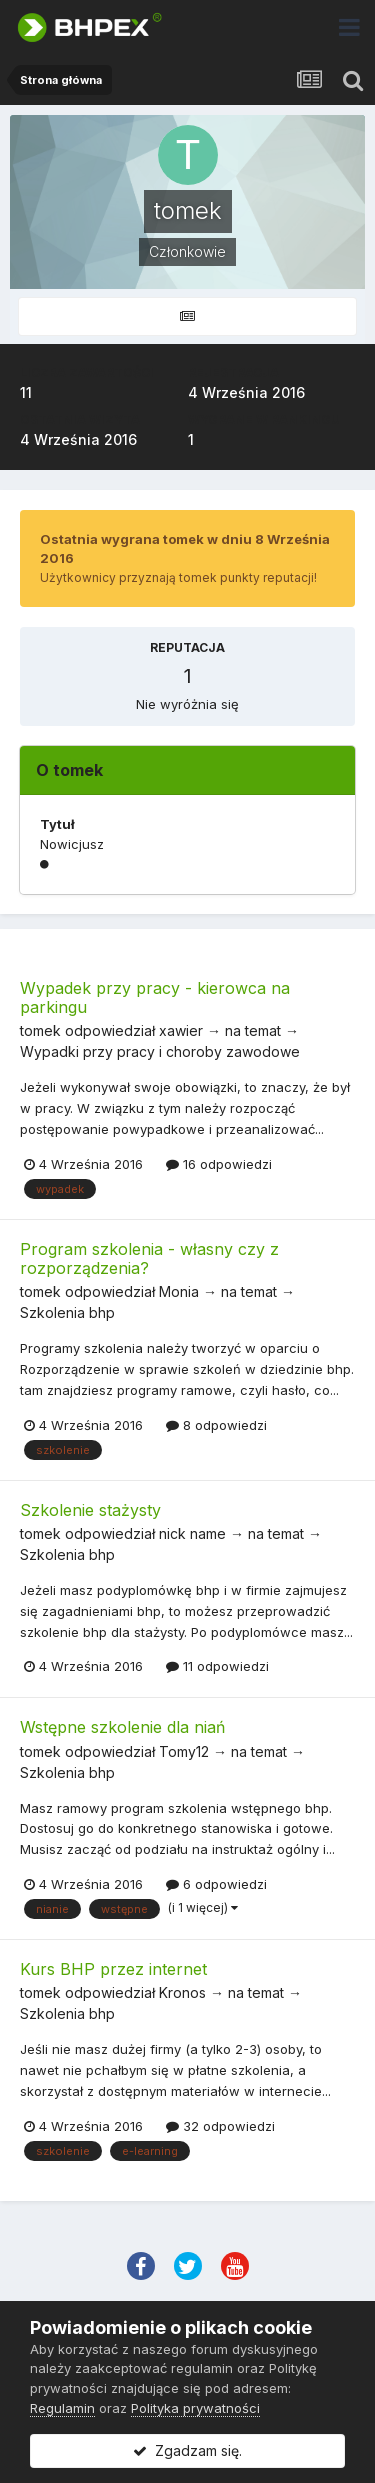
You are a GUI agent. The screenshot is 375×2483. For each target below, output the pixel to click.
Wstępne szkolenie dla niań (122, 1727)
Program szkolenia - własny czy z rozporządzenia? (149, 1258)
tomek (40, 1030)
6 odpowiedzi (216, 1884)
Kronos (182, 1992)
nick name (192, 1533)
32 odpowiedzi (220, 2126)
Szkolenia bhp (67, 1312)
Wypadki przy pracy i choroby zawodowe (160, 1051)
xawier (181, 1030)
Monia (179, 1291)
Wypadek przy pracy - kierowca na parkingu (155, 997)
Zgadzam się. (187, 2450)
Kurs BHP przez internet (113, 1969)
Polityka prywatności (195, 2408)
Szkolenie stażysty (90, 1510)
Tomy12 (184, 1751)
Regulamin (62, 2408)
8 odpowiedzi (216, 1425)
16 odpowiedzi (219, 1164)
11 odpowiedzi (217, 1666)
